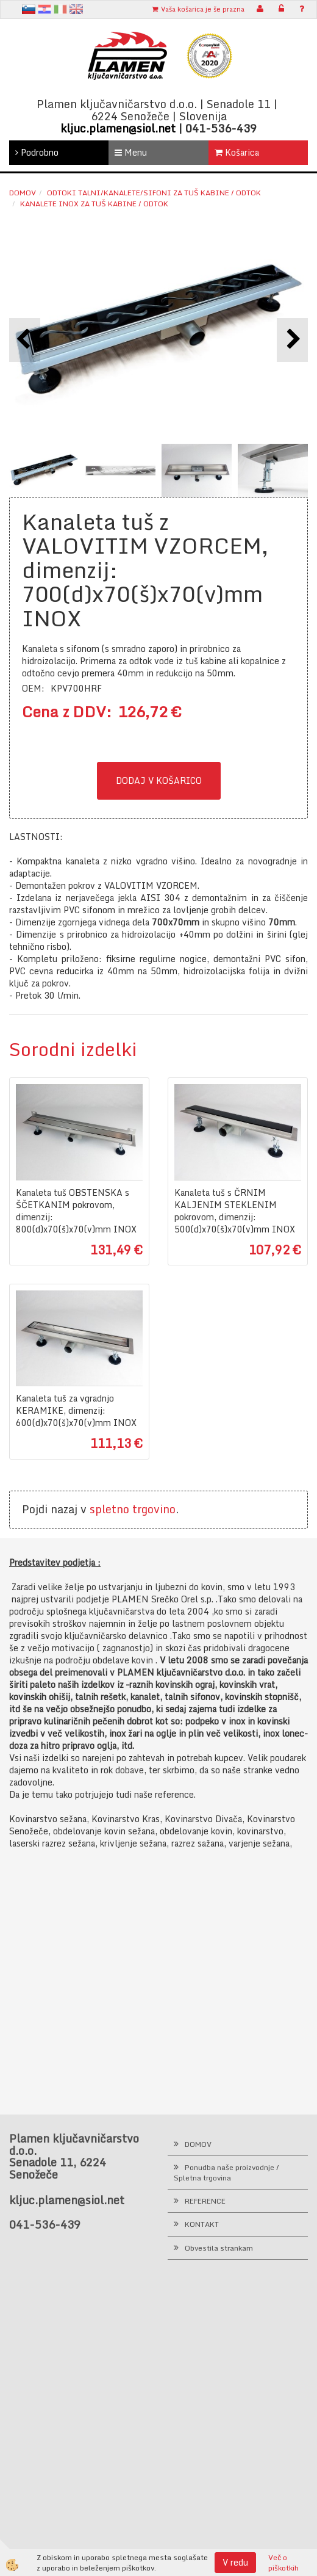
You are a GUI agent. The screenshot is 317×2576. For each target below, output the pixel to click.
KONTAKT (202, 2224)
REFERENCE (205, 2201)
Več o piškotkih (283, 2562)
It (60, 9)
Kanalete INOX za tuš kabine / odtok (94, 203)
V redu (235, 2562)
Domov (22, 192)
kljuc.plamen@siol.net (118, 128)
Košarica (237, 152)
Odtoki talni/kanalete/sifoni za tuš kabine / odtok (154, 192)
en (76, 9)
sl (28, 9)
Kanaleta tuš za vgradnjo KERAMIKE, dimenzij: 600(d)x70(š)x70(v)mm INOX (76, 1410)
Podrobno (37, 152)
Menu (131, 152)
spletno (109, 1509)
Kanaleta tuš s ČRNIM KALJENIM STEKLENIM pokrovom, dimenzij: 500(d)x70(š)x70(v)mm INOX (234, 1211)
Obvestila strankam (219, 2248)
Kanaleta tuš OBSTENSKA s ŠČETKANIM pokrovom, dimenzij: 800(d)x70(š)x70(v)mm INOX (76, 1211)
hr (44, 9)
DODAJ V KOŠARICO (159, 780)
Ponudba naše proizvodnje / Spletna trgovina (226, 2172)
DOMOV (198, 2144)
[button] (292, 339)
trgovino (154, 1509)
